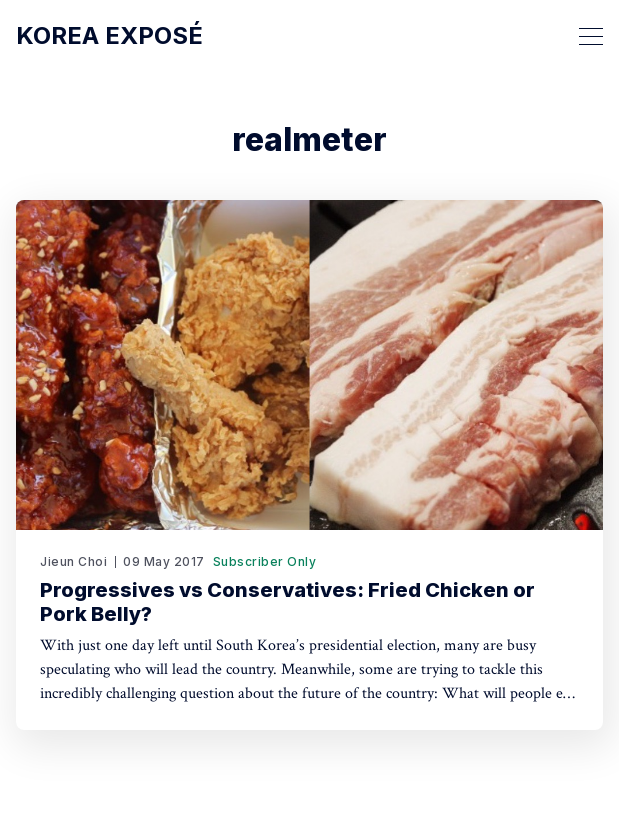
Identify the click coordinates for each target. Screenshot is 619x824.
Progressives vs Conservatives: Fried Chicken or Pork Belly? (287, 602)
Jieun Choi (73, 561)
